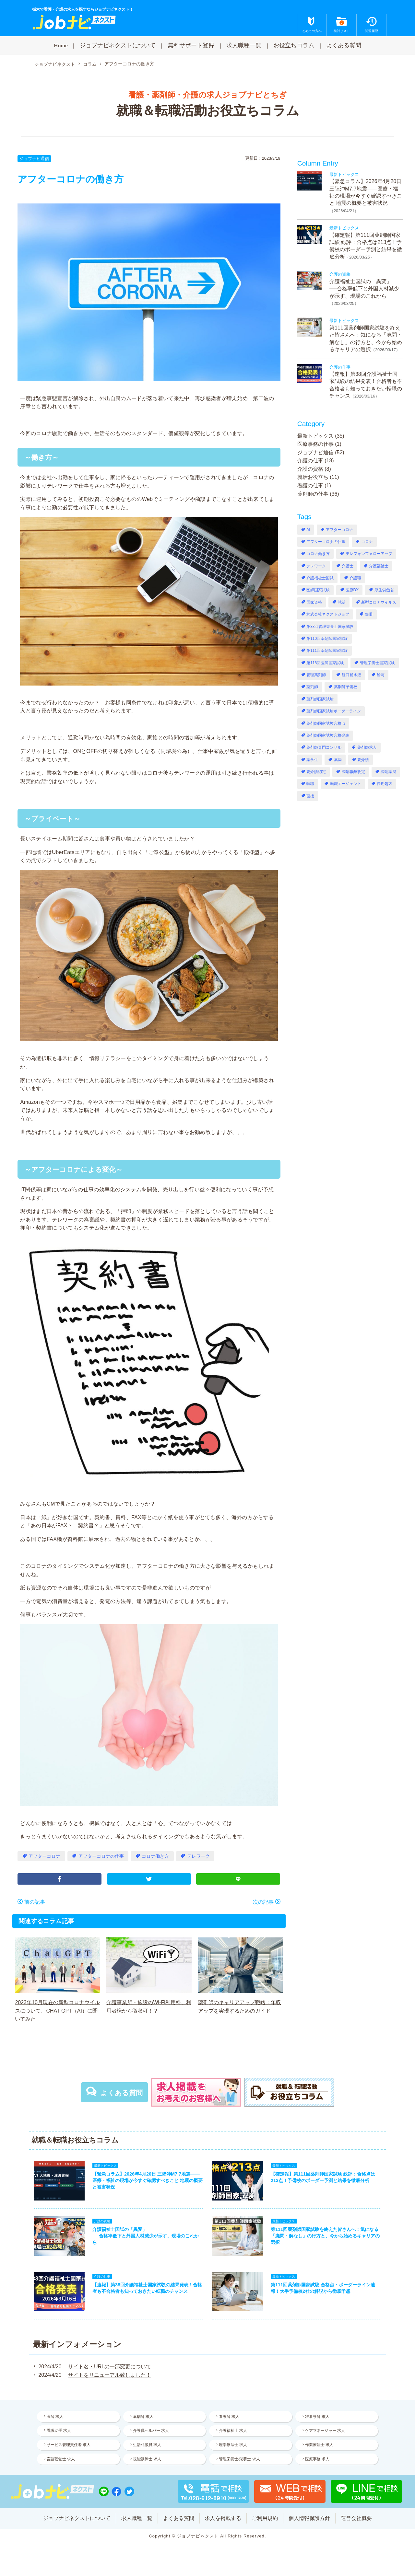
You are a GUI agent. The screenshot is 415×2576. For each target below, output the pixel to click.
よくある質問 (343, 45)
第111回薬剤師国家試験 (327, 650)
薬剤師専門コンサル (323, 747)
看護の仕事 (310, 485)
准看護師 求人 (317, 2416)
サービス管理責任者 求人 (68, 2445)
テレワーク (198, 1856)
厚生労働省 (384, 590)
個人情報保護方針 (309, 2518)
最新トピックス (315, 436)
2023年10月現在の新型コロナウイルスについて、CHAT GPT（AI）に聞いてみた (57, 2011)
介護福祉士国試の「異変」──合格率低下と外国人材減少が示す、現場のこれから (364, 289)
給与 (381, 675)
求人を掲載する (223, 2518)
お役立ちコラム (293, 45)
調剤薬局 (388, 771)
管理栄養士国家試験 (377, 663)
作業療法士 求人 (319, 2445)
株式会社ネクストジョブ (327, 614)
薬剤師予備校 (345, 687)
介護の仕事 (310, 460)
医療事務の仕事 (315, 444)
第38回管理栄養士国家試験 (329, 626)
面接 (310, 796)
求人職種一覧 (243, 45)
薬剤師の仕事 (312, 494)
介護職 (355, 578)
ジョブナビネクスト (54, 64)
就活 (342, 602)
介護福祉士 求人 (233, 2430)
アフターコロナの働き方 (129, 63)
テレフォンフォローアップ (369, 553)
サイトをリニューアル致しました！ (109, 2375)
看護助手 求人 (59, 2430)
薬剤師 (312, 687)
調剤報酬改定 (353, 771)
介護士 (347, 566)
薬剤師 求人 (143, 2416)
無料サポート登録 (191, 45)
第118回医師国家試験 (325, 663)
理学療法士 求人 (233, 2445)
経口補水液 (351, 675)
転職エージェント (345, 783)
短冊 (369, 614)
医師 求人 (55, 2416)
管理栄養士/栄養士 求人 (239, 2459)
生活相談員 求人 (147, 2445)
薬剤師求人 (367, 747)
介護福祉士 (378, 566)
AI (308, 529)
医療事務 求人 (317, 2459)
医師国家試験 (318, 590)
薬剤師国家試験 (320, 699)
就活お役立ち (312, 477)
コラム (90, 64)
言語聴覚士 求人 (61, 2459)
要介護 (363, 759)
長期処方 (384, 783)
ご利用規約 (265, 2518)
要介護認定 (316, 771)
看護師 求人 (229, 2416)
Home (61, 45)
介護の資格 (310, 469)
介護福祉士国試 (320, 578)
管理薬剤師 (316, 675)
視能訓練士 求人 (147, 2459)
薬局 (338, 759)
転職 (310, 783)
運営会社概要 (356, 2518)
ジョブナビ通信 (34, 158)
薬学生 (312, 759)
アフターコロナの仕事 (101, 1856)
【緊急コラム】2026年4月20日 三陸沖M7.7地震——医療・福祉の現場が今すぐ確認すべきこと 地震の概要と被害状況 (147, 2180)
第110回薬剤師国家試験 (327, 638)
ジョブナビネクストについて (118, 45)
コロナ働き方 (155, 1856)
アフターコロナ (44, 1856)
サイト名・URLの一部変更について (109, 2366)
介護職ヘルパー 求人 (151, 2430)
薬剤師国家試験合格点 (325, 723)
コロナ (367, 541)
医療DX (352, 590)
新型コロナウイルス (378, 602)
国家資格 (314, 602)
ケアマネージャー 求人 (325, 2430)
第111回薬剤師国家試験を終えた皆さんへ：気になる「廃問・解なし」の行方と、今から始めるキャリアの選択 (325, 2236)
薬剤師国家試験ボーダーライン (333, 711)
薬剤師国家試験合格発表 (327, 735)
